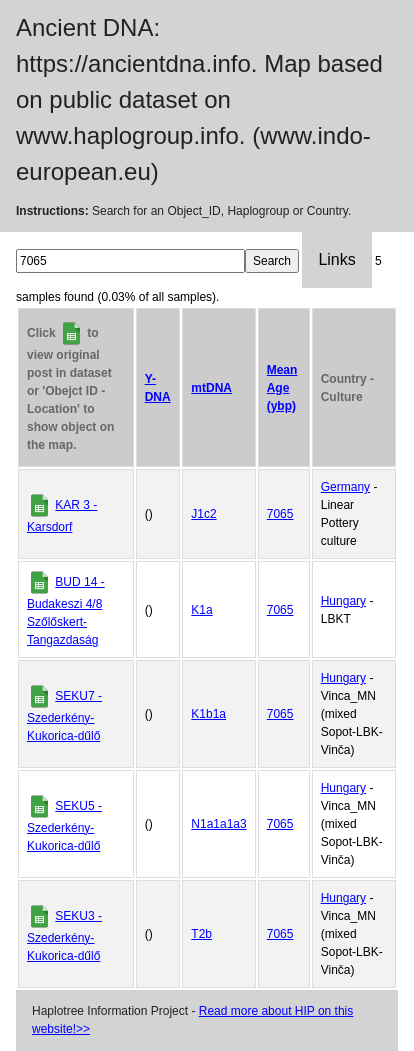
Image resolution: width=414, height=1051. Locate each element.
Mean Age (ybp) (282, 388)
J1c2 (203, 514)
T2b (201, 934)
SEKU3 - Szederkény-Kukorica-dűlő (64, 936)
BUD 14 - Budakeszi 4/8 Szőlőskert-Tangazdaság (66, 611)
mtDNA (211, 388)
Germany (345, 487)
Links (336, 259)
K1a (201, 610)
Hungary (343, 601)
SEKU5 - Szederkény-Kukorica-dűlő (64, 826)
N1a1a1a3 (218, 824)
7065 (280, 514)
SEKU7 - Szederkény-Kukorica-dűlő (64, 716)
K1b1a (208, 714)
